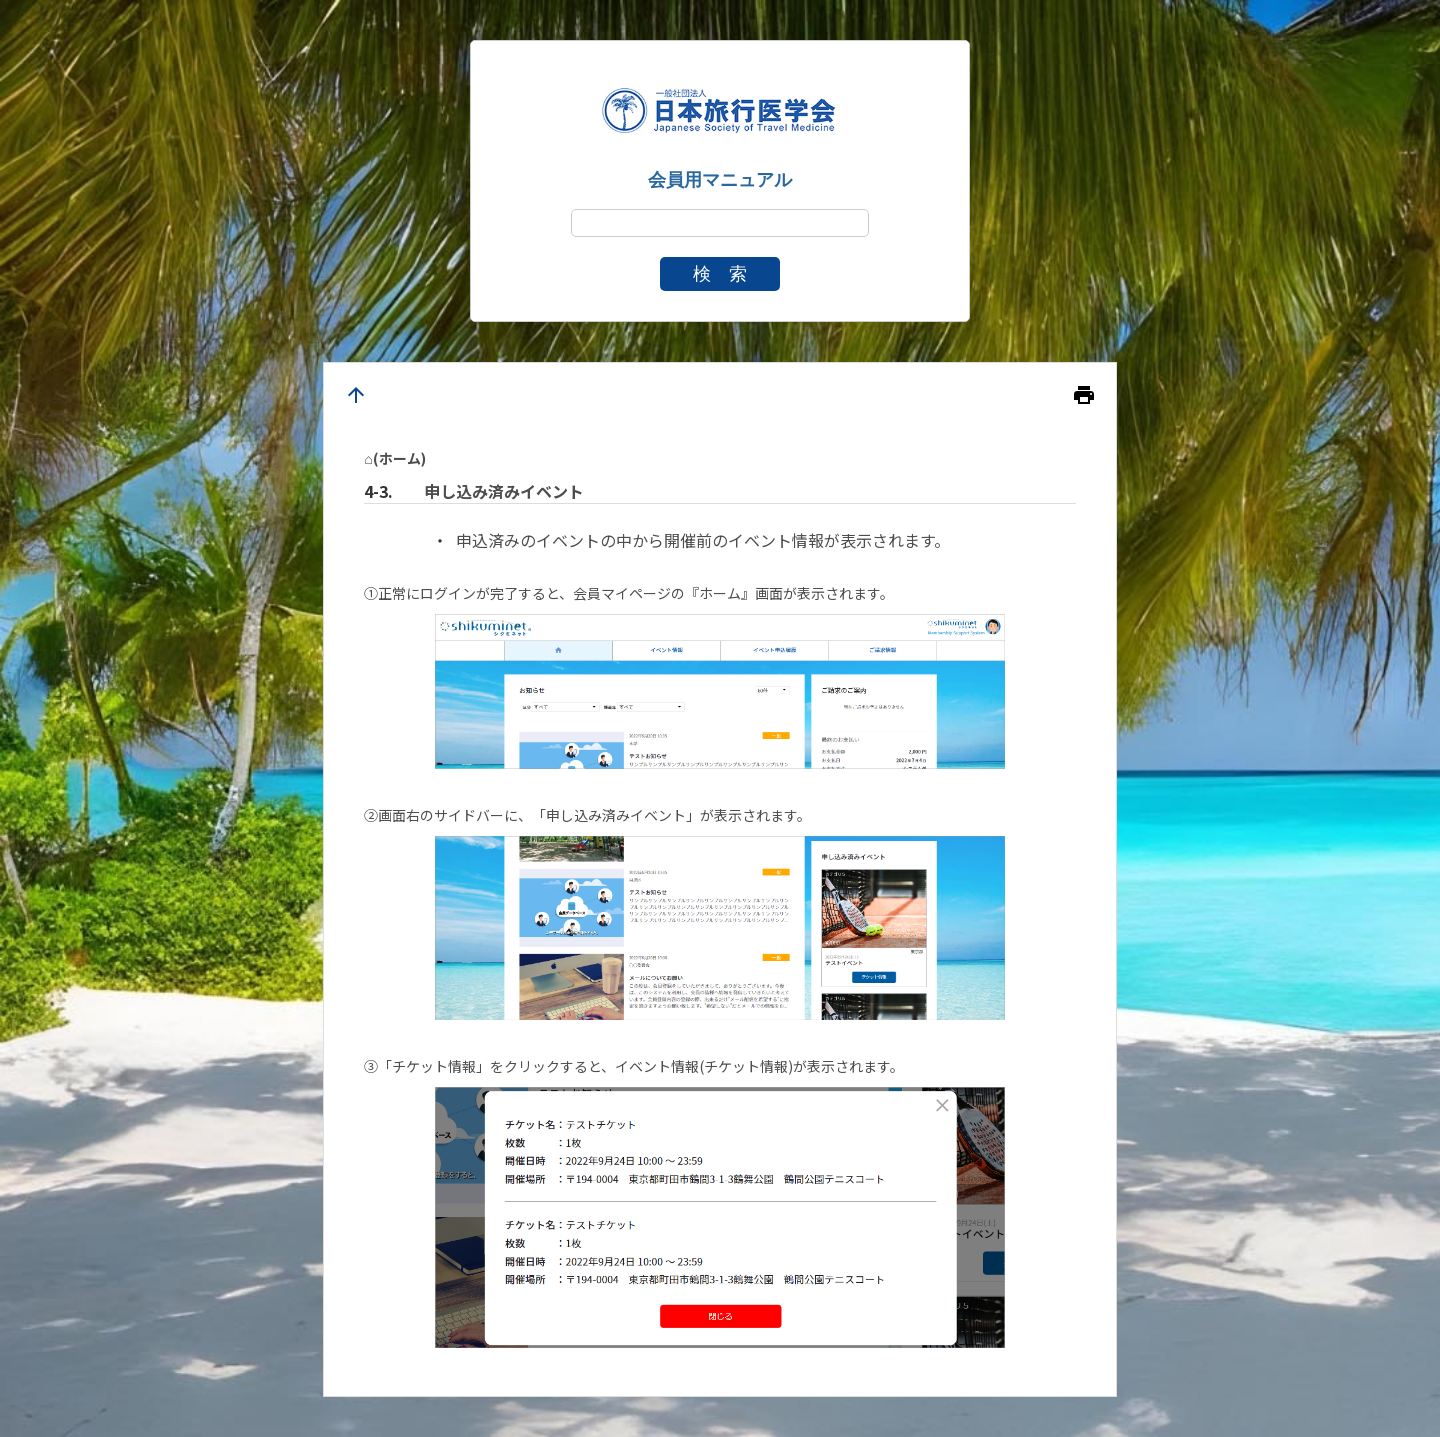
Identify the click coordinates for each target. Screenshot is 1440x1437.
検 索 (720, 274)
